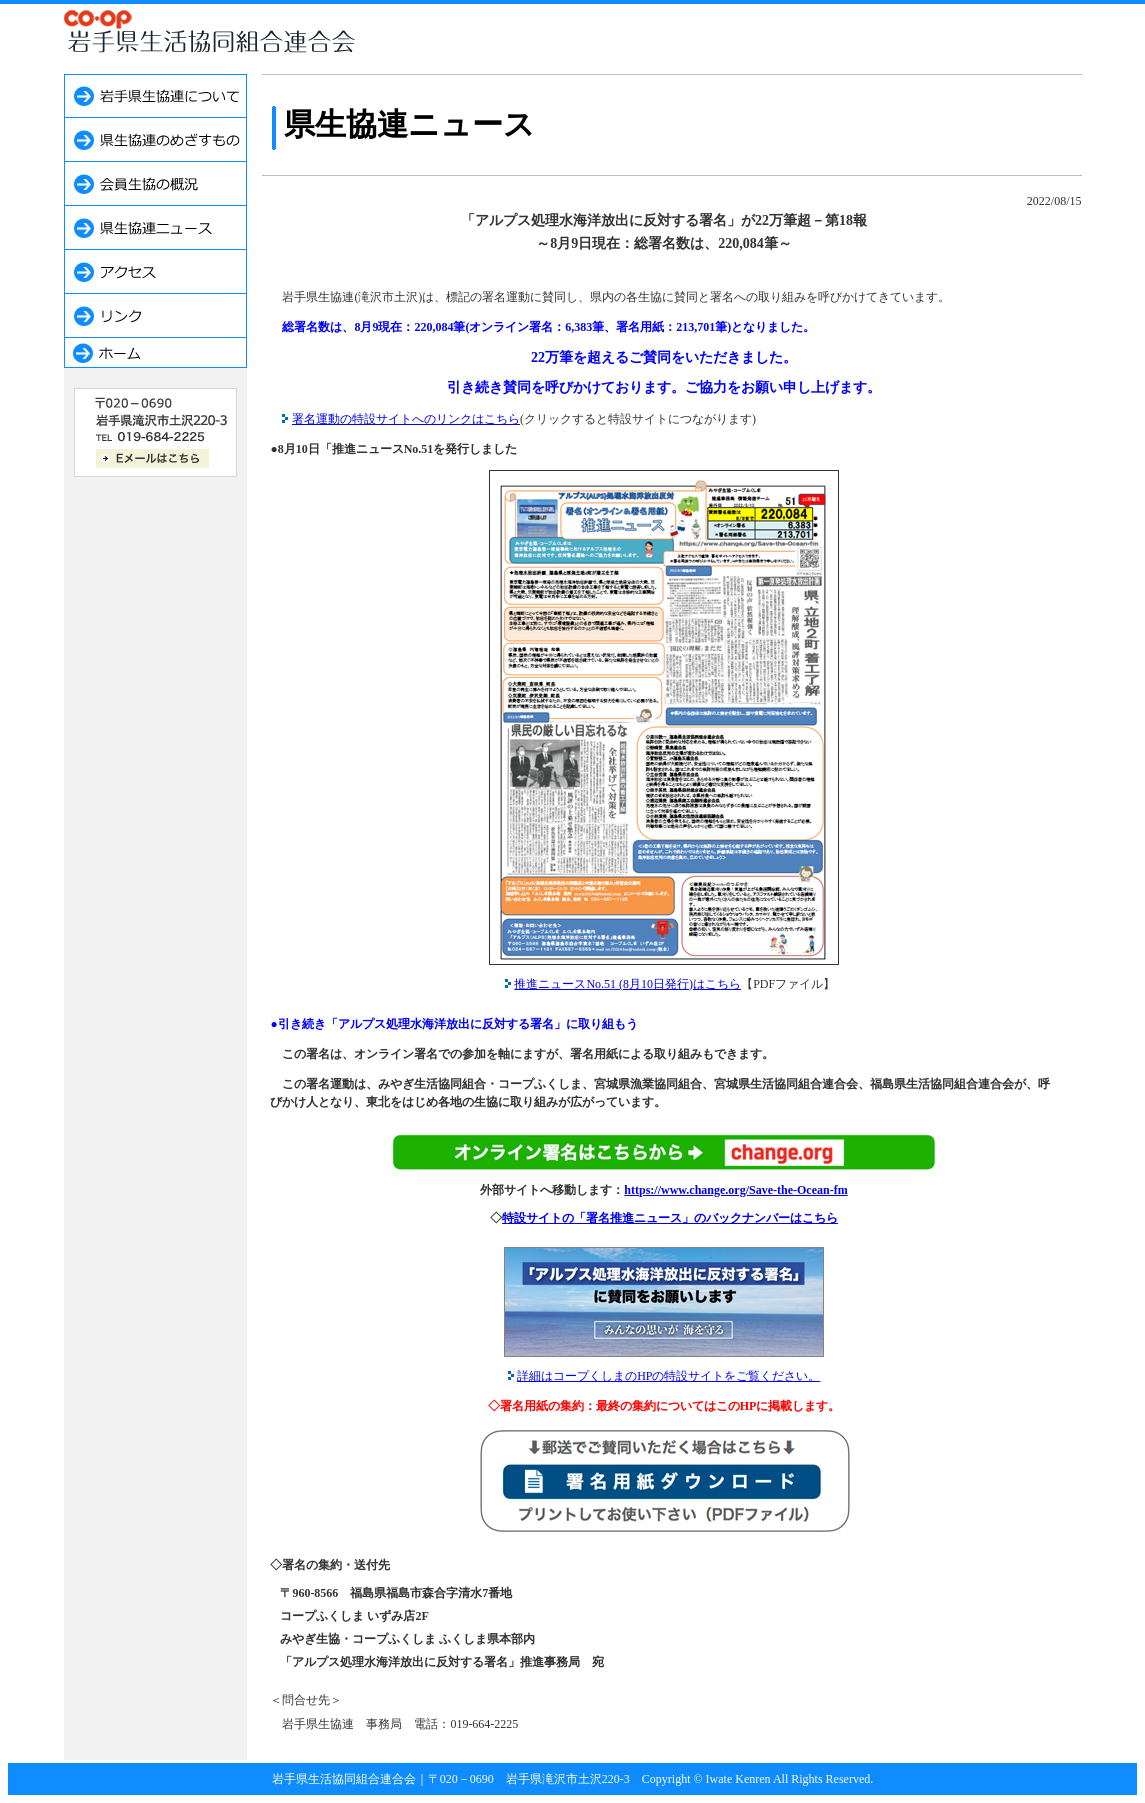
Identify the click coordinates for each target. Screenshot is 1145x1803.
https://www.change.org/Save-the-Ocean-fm (735, 1190)
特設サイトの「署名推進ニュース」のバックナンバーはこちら (670, 1218)
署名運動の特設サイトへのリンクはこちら (406, 419)
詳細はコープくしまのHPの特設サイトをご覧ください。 (668, 1376)
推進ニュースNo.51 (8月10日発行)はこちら (627, 984)
